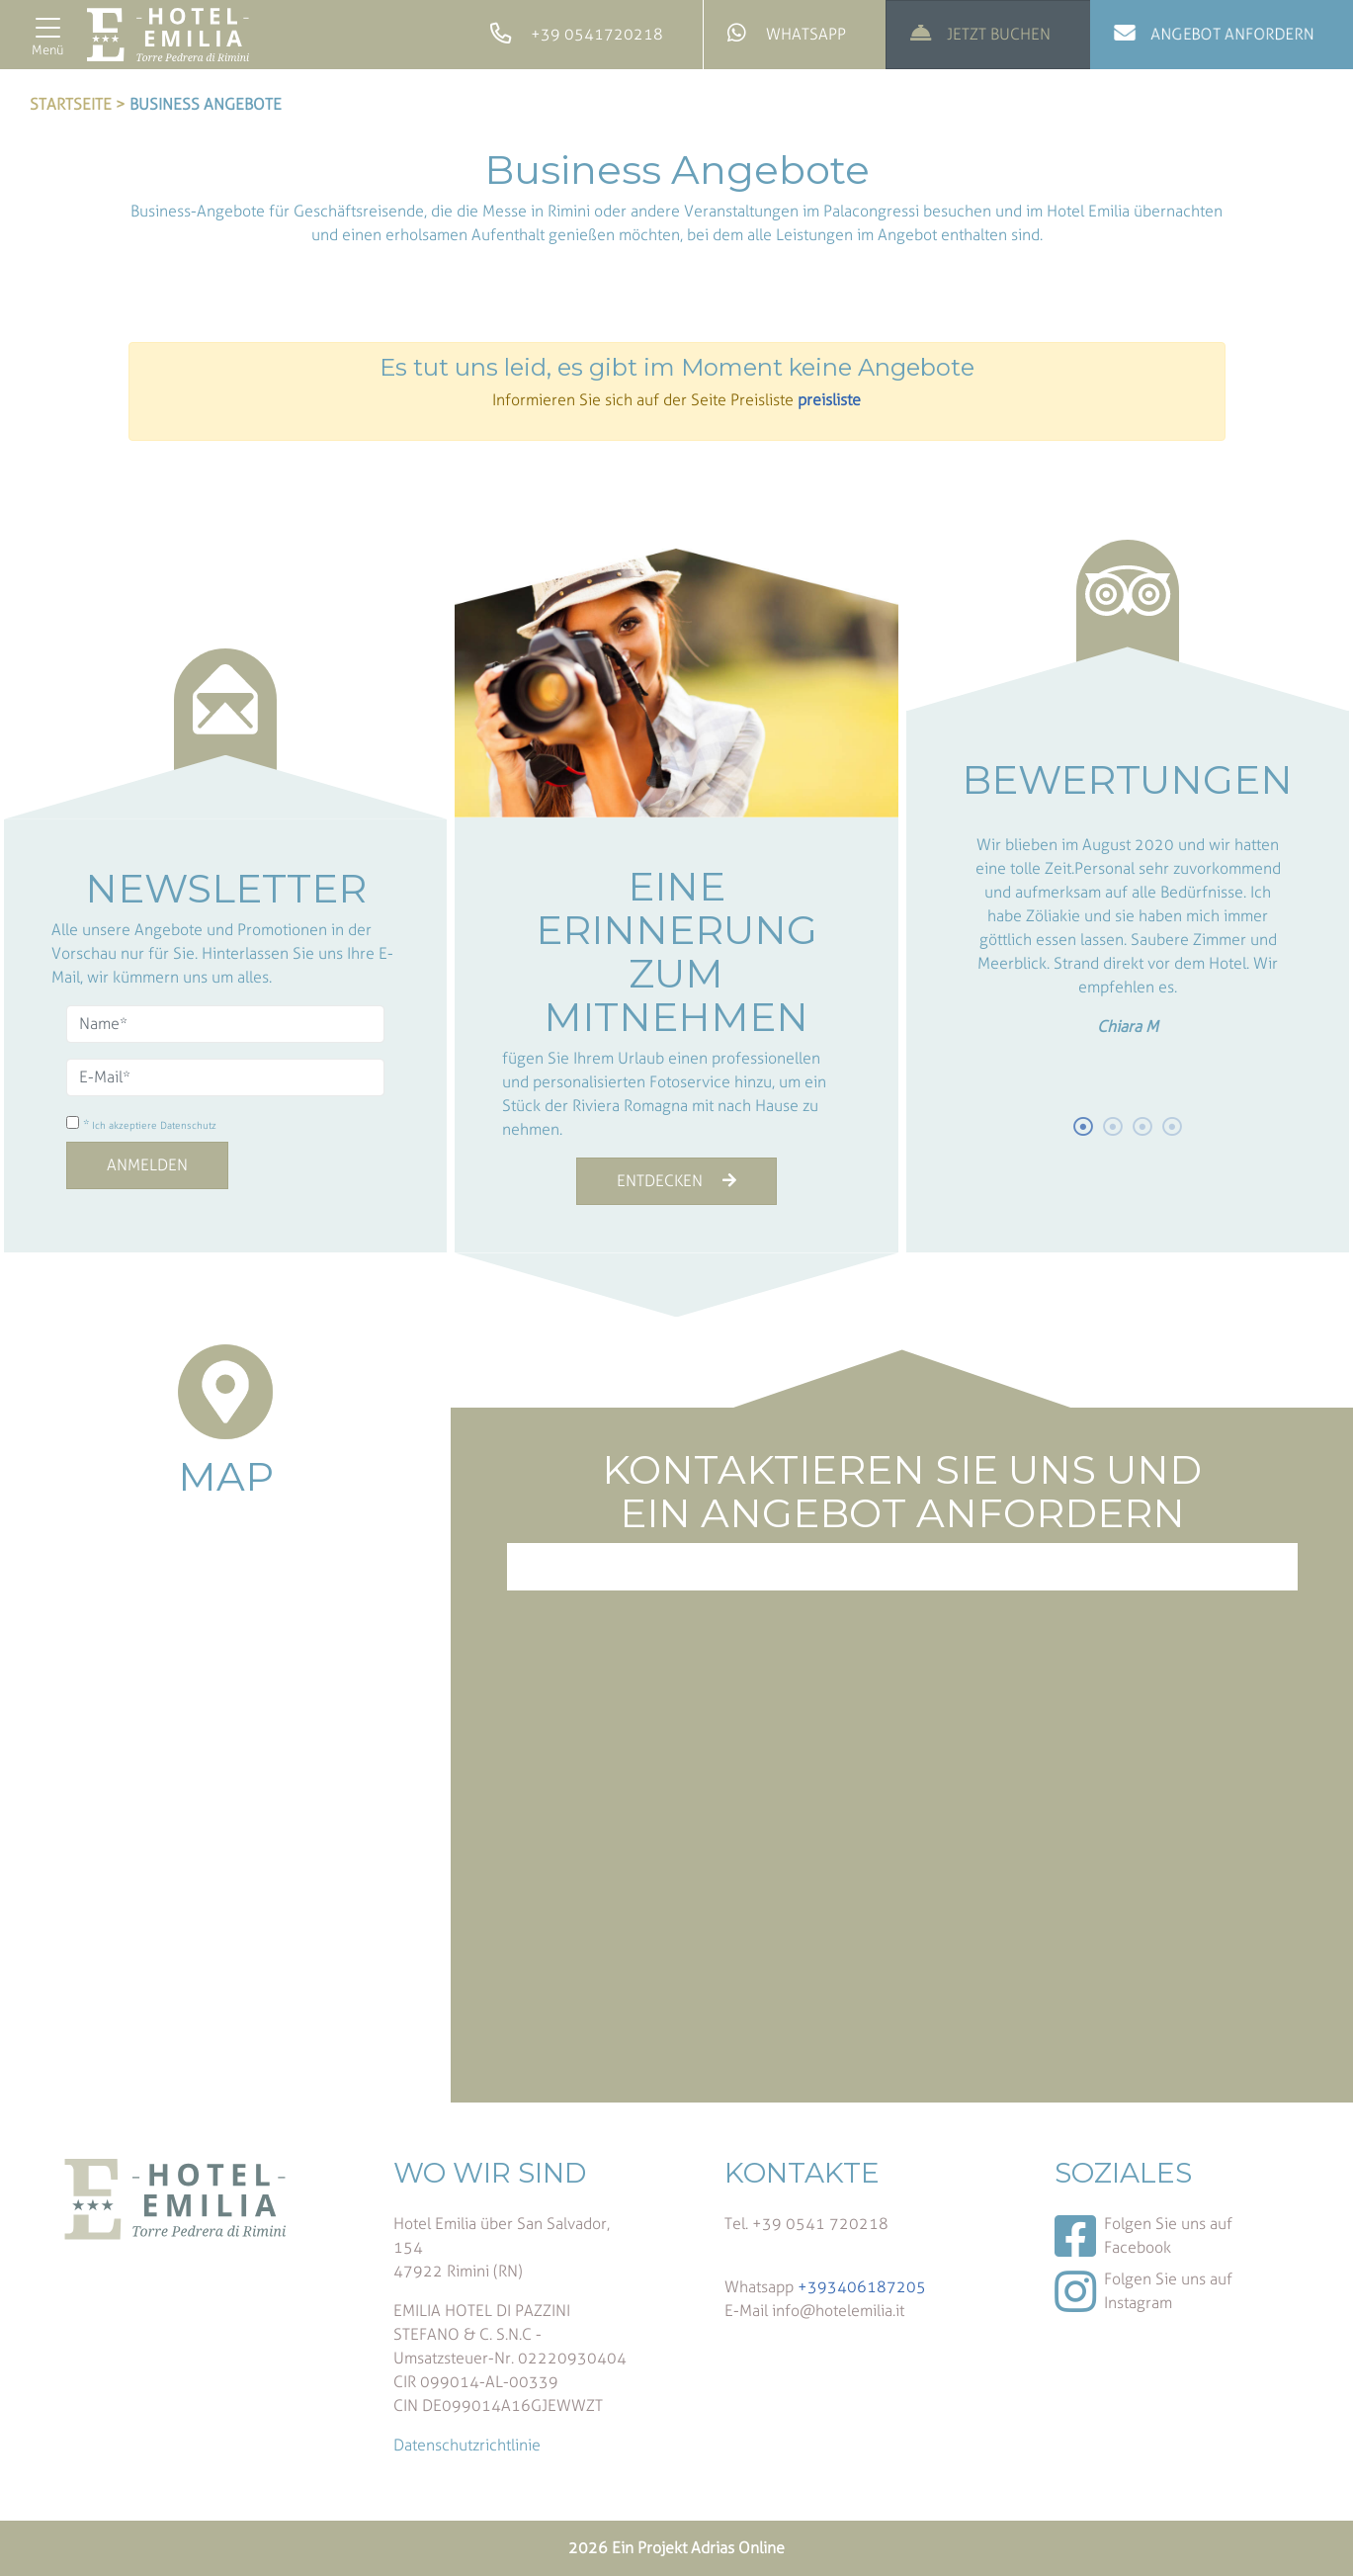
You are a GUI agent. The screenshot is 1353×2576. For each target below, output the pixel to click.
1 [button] (1084, 1127)
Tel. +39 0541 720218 (806, 2223)
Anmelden (147, 1165)
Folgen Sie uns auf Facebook (1143, 2236)
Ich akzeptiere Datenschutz (154, 1126)
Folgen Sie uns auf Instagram (1143, 2291)
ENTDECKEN (676, 1180)
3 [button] (1143, 1127)
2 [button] (1114, 1127)
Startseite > (78, 104)
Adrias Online (738, 2547)
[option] (1128, 932)
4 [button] (1173, 1127)
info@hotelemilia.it (838, 2310)
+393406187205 (862, 2286)
